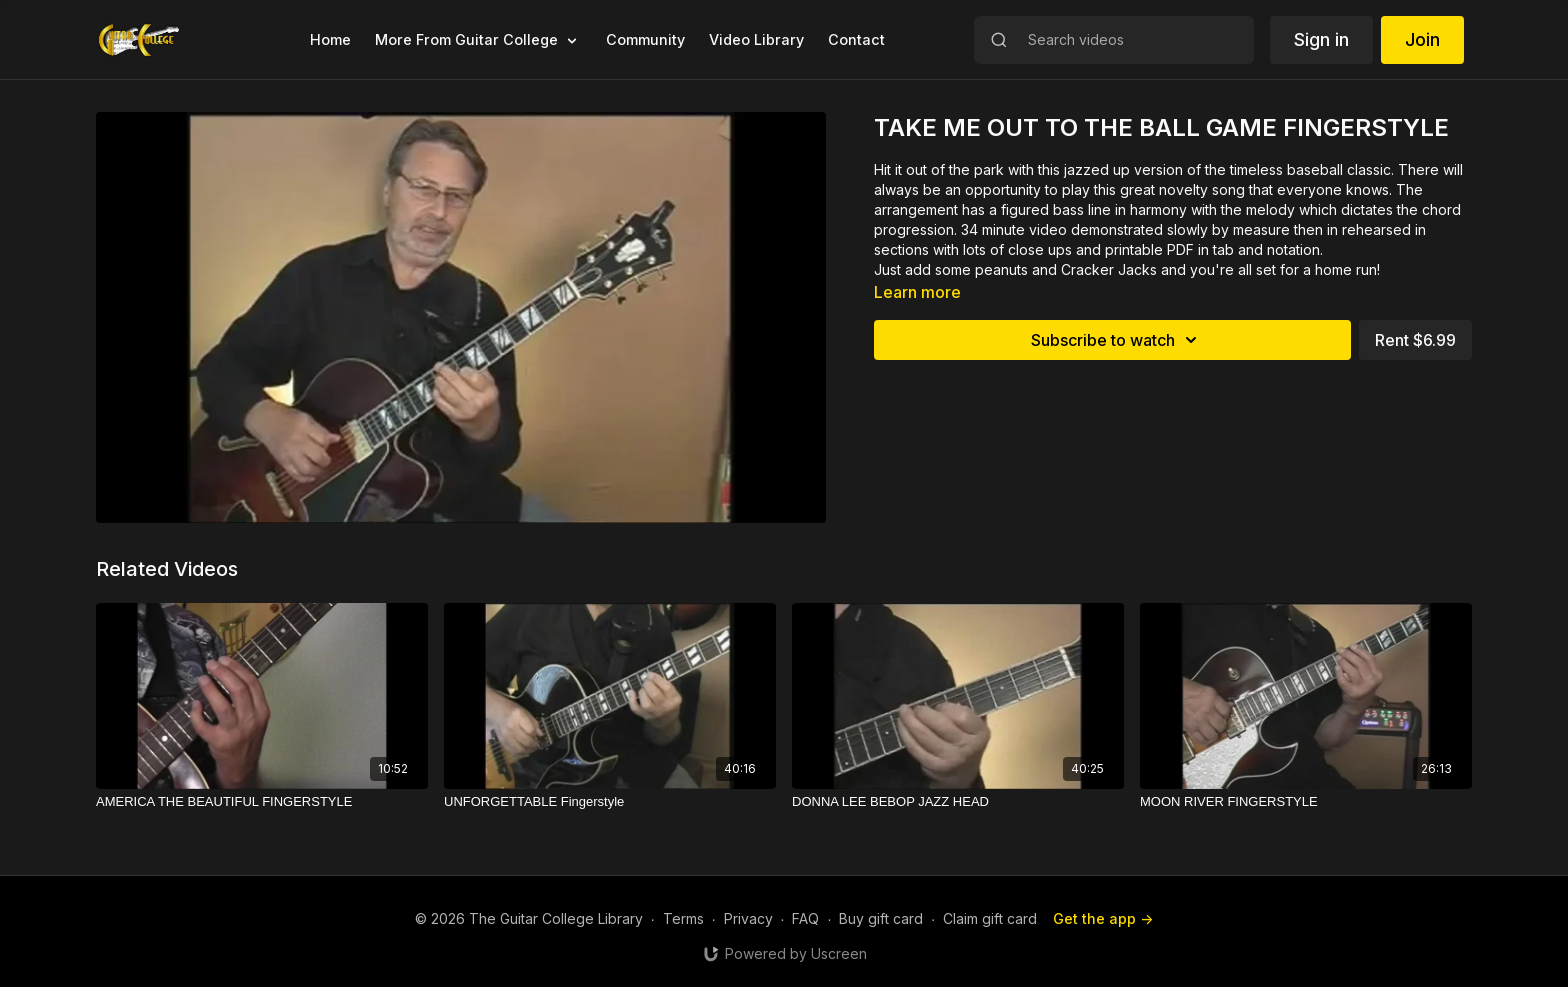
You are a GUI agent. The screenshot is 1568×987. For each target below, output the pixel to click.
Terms (683, 918)
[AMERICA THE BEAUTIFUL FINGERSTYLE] (262, 802)
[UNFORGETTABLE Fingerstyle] (610, 802)
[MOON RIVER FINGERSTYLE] (1306, 802)
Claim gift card (990, 918)
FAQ (805, 918)
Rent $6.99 (1415, 340)
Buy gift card (881, 918)
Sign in (1321, 39)
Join (1422, 39)
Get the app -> (1103, 918)
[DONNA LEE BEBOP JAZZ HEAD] (958, 802)
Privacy (748, 918)
